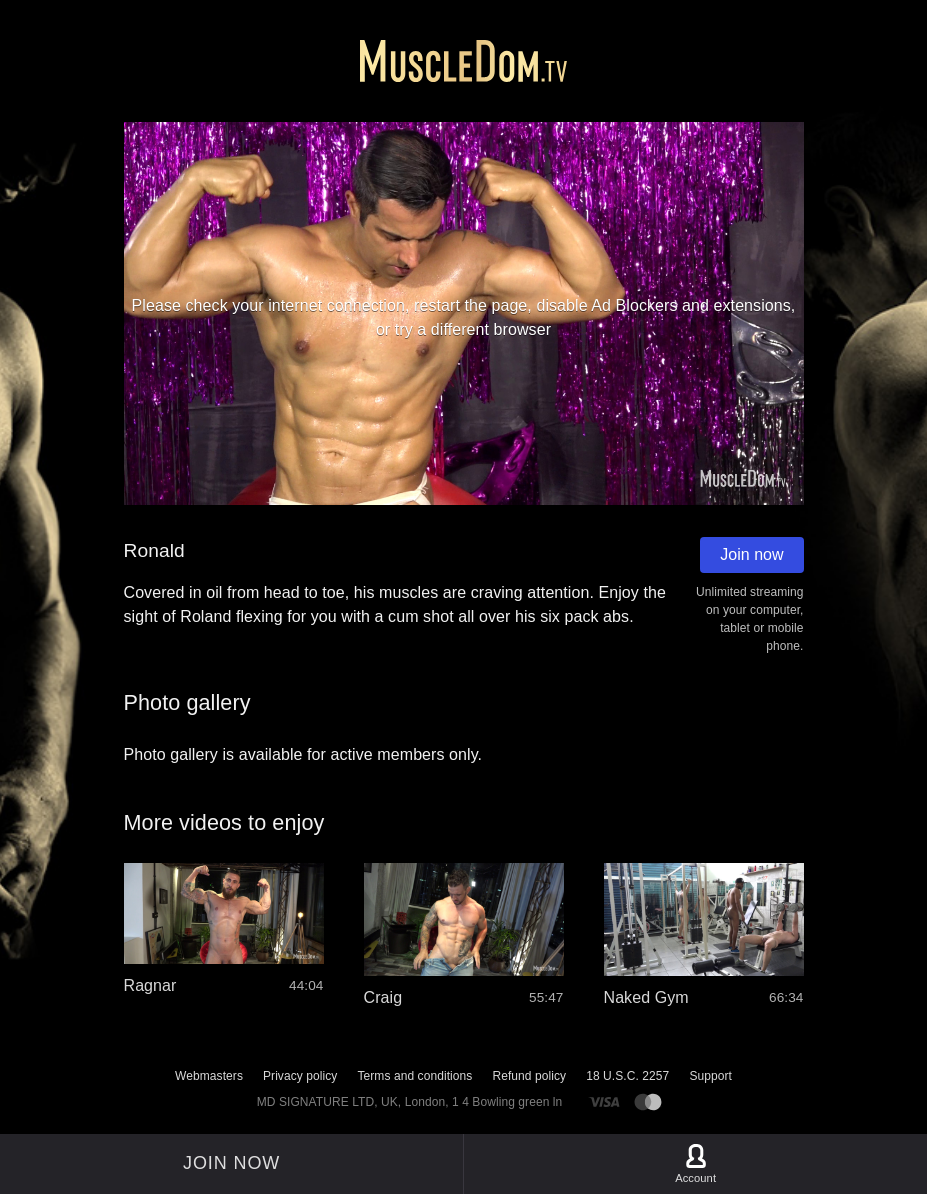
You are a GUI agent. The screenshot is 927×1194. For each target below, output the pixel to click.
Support (710, 1076)
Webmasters (209, 1076)
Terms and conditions (414, 1076)
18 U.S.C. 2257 (627, 1076)
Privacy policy (300, 1076)
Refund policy (529, 1076)
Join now (751, 554)
